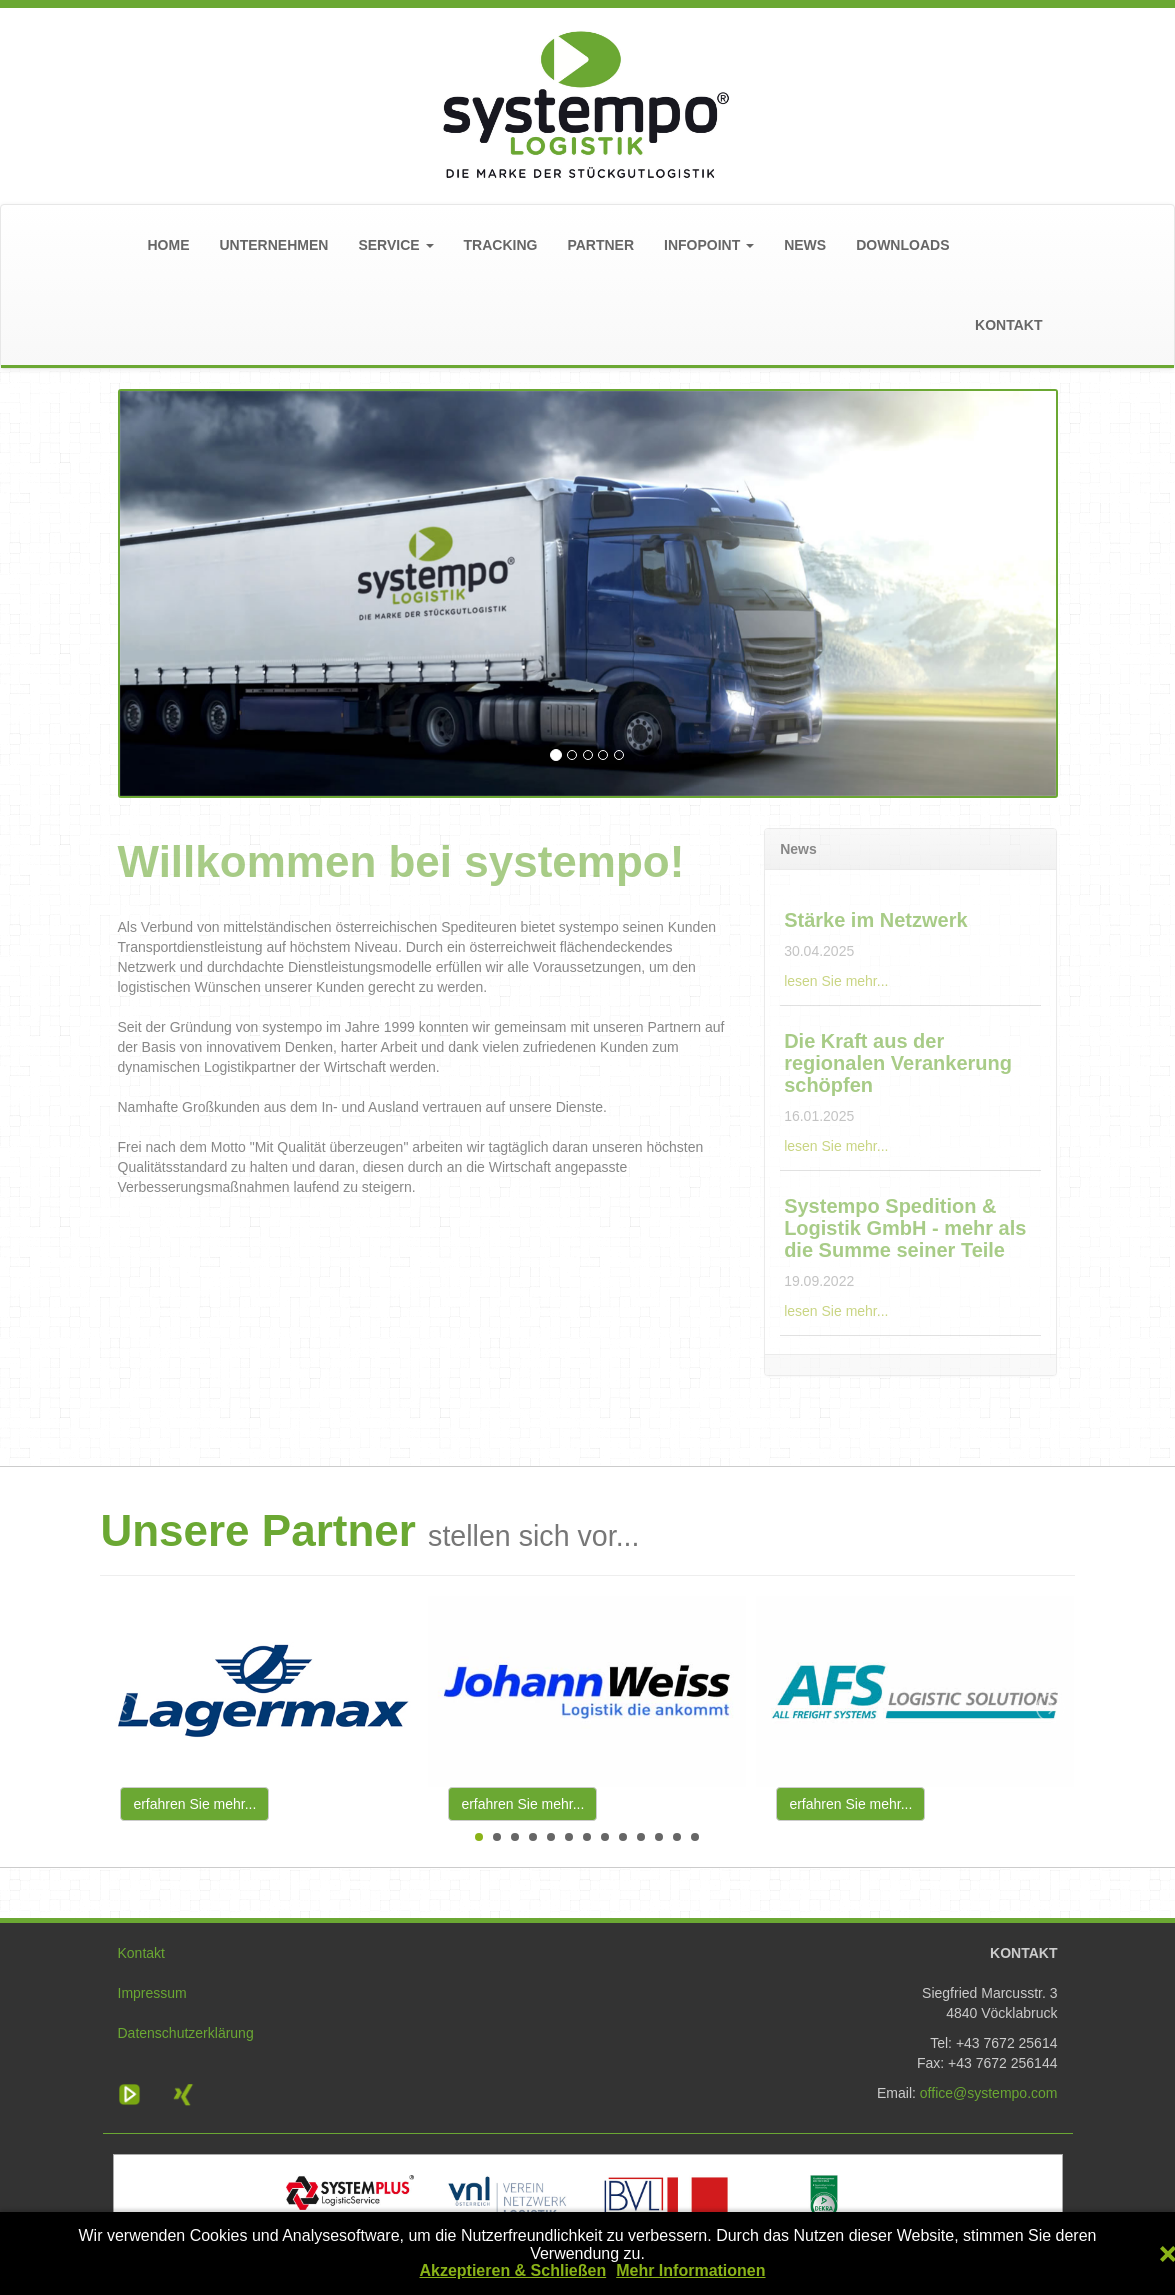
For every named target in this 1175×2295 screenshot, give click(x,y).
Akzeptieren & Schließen (512, 2270)
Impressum (152, 1993)
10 (641, 1837)
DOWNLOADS (902, 245)
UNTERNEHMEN (274, 245)
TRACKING (501, 245)
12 (677, 1837)
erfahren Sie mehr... (194, 1804)
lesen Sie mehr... (836, 981)
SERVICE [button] (395, 245)
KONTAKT (1008, 325)
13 (695, 1837)
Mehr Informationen (690, 2270)
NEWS (805, 245)
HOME (169, 245)
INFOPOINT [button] (709, 245)
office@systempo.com (989, 2093)
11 (659, 1837)
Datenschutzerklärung (186, 2033)
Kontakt (141, 1953)
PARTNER (600, 245)
